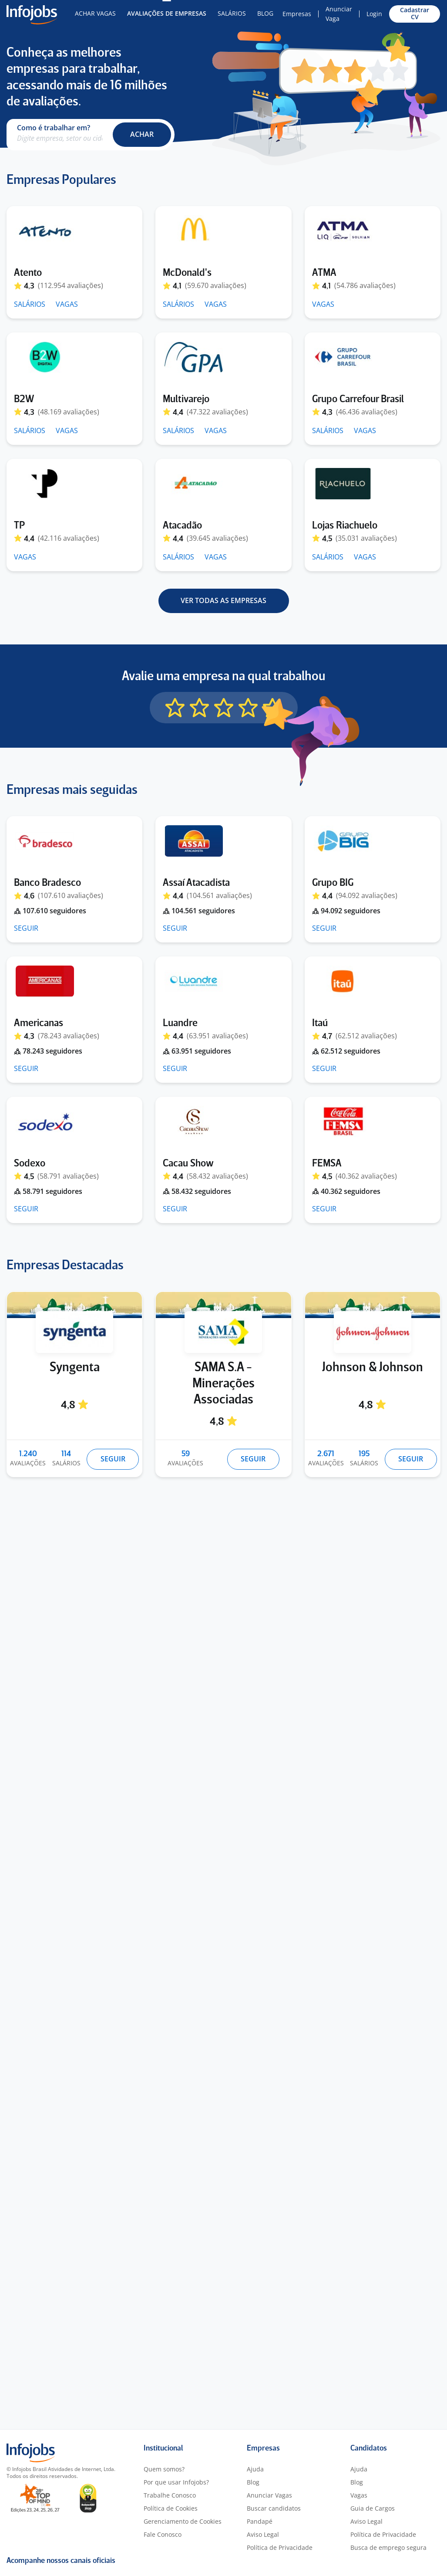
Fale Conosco (162, 2534)
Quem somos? (164, 2469)
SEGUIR (26, 928)
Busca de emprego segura (388, 2547)
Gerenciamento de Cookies (183, 2521)
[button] (142, 134)
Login (374, 14)
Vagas (358, 2495)
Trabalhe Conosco (170, 2495)
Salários (232, 13)
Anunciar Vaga (339, 14)
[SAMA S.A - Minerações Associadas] (223, 1305)
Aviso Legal (263, 2534)
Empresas (296, 14)
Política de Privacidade (280, 2547)
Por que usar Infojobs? (176, 2482)
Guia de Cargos (372, 2508)
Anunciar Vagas (269, 2495)
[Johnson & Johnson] (372, 1305)
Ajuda (255, 2469)
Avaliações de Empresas (166, 13)
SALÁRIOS (29, 304)
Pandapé (259, 2521)
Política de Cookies (171, 2508)
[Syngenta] (74, 1305)
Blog (265, 13)
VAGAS (67, 304)
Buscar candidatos (274, 2508)
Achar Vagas (95, 13)
